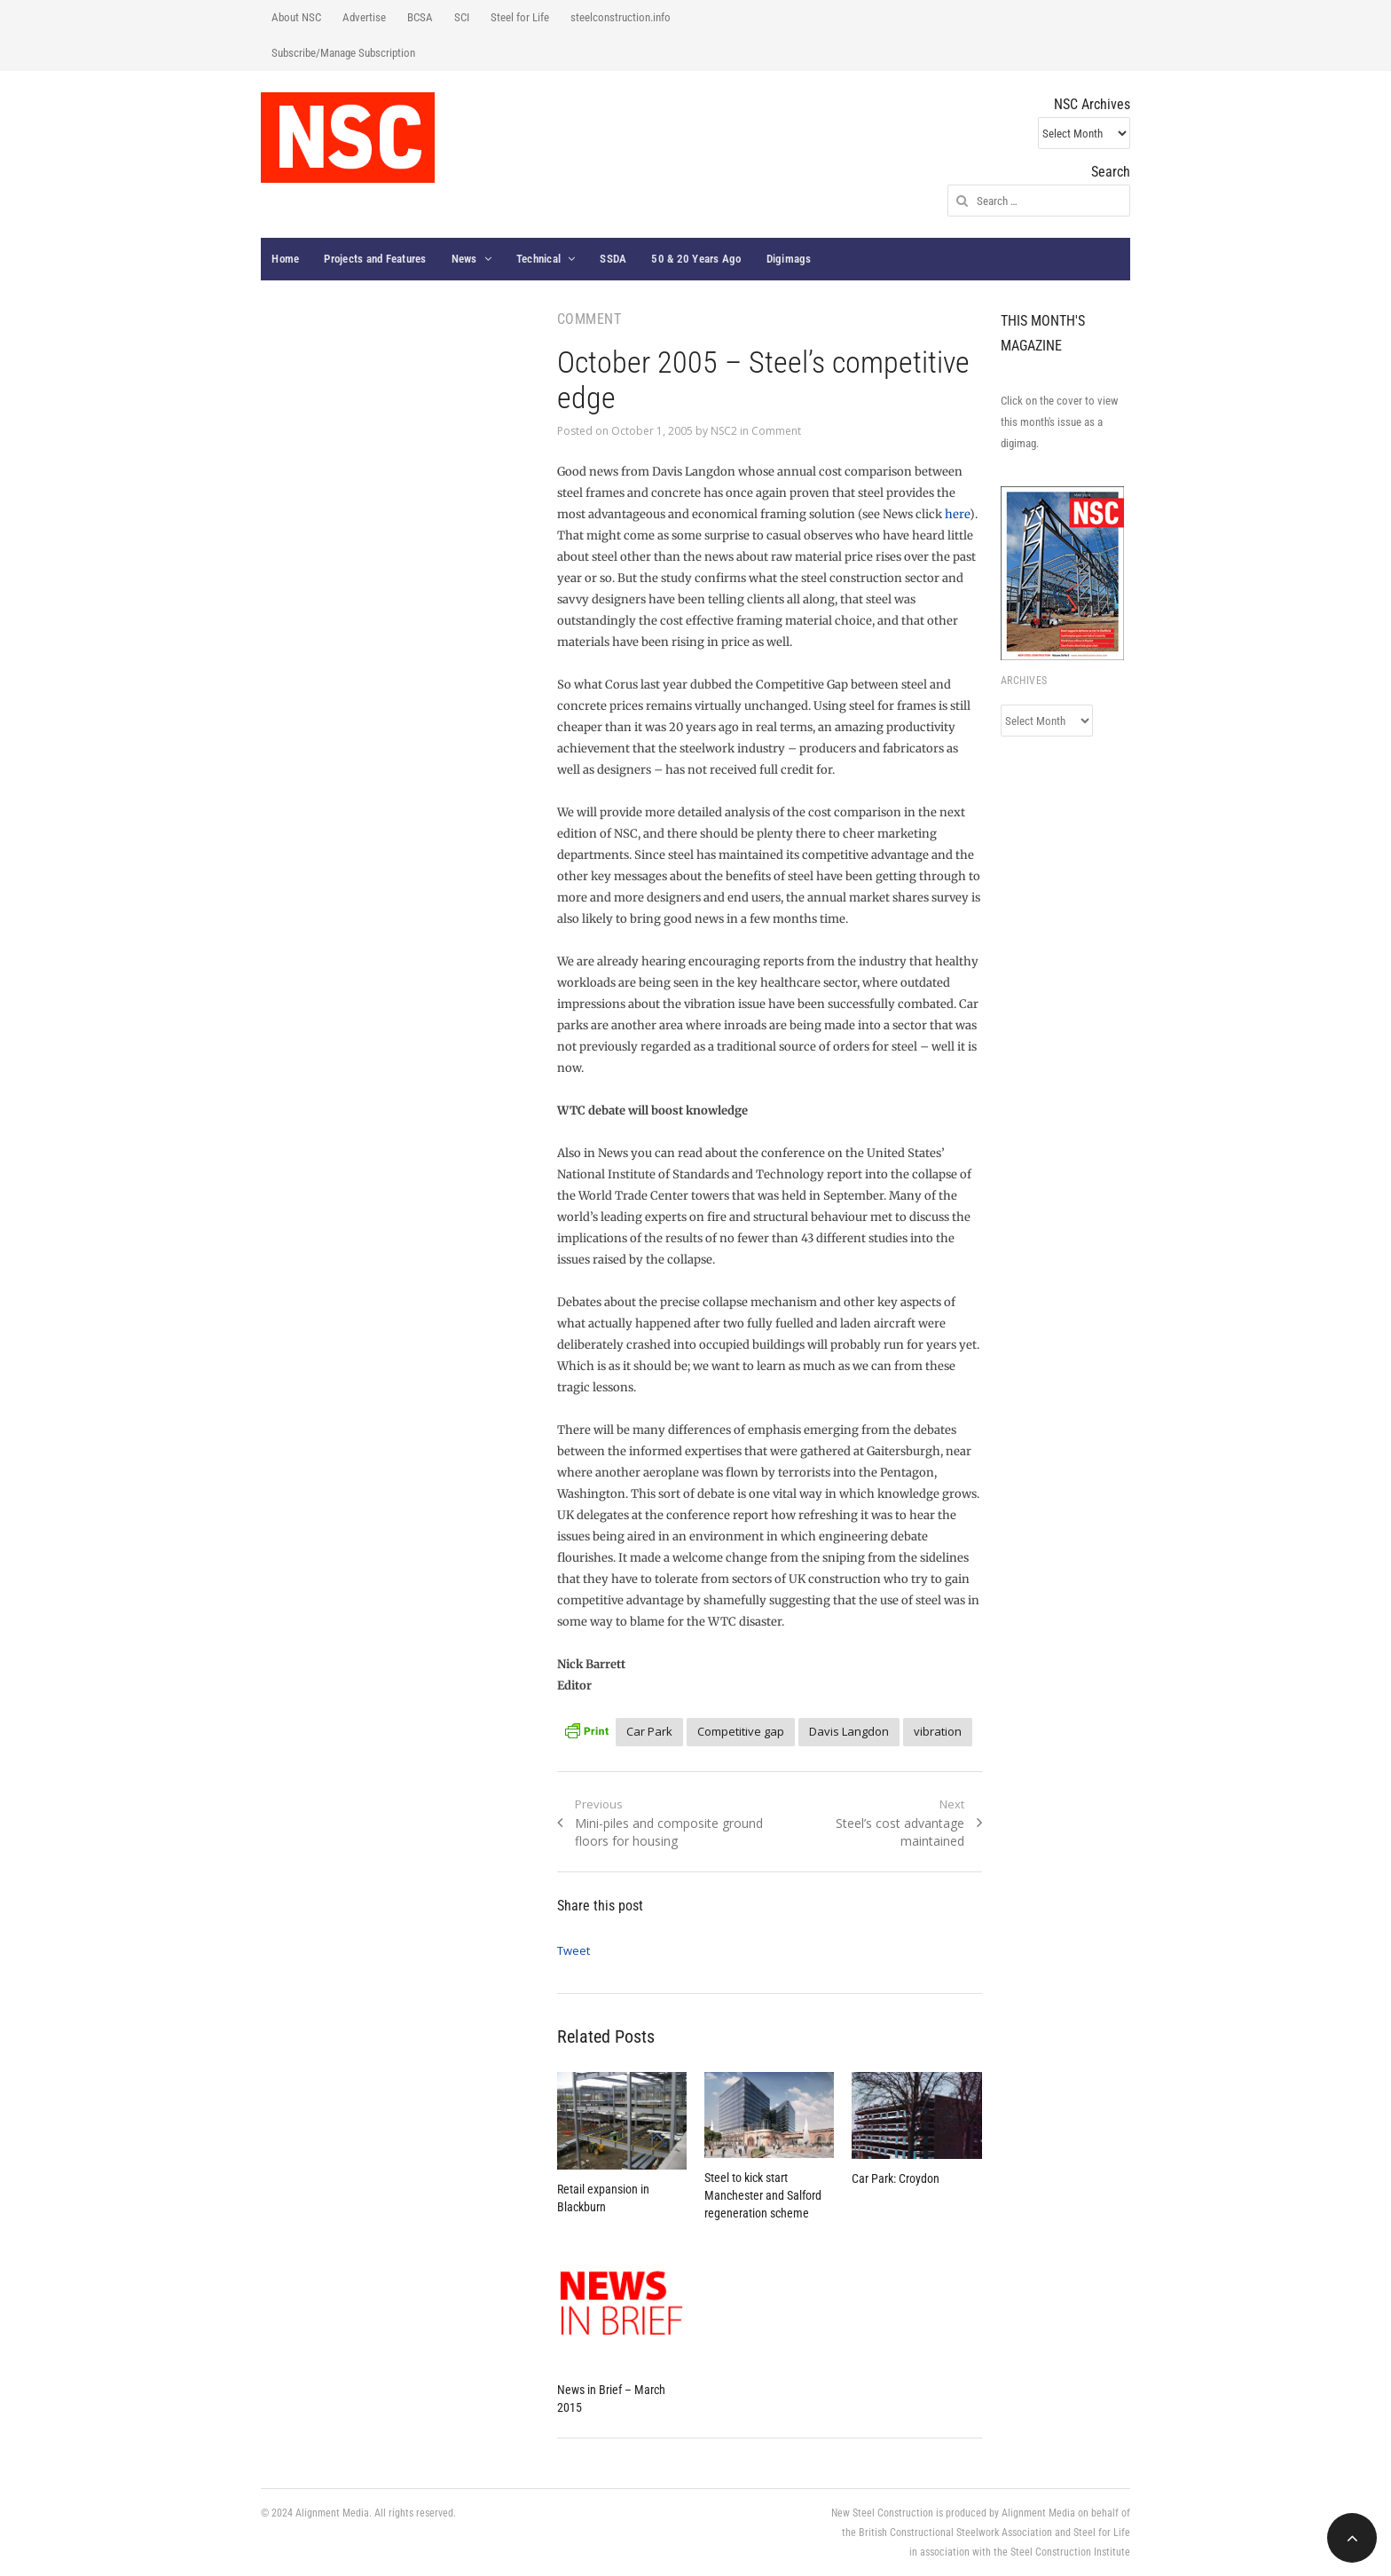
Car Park (649, 1731)
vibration (938, 1731)
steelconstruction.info (620, 17)
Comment (776, 430)
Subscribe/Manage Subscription (343, 52)
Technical (538, 258)
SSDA (613, 258)
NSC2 (724, 430)
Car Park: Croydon (895, 2178)
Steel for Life (520, 17)
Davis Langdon (849, 1731)
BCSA (420, 17)
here (957, 514)
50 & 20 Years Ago (696, 258)
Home (285, 258)
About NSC (296, 17)
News (464, 258)
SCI (461, 17)
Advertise (364, 17)
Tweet (573, 1950)
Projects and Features (375, 258)
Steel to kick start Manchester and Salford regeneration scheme (762, 2195)
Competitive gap (740, 1731)
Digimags (789, 258)
